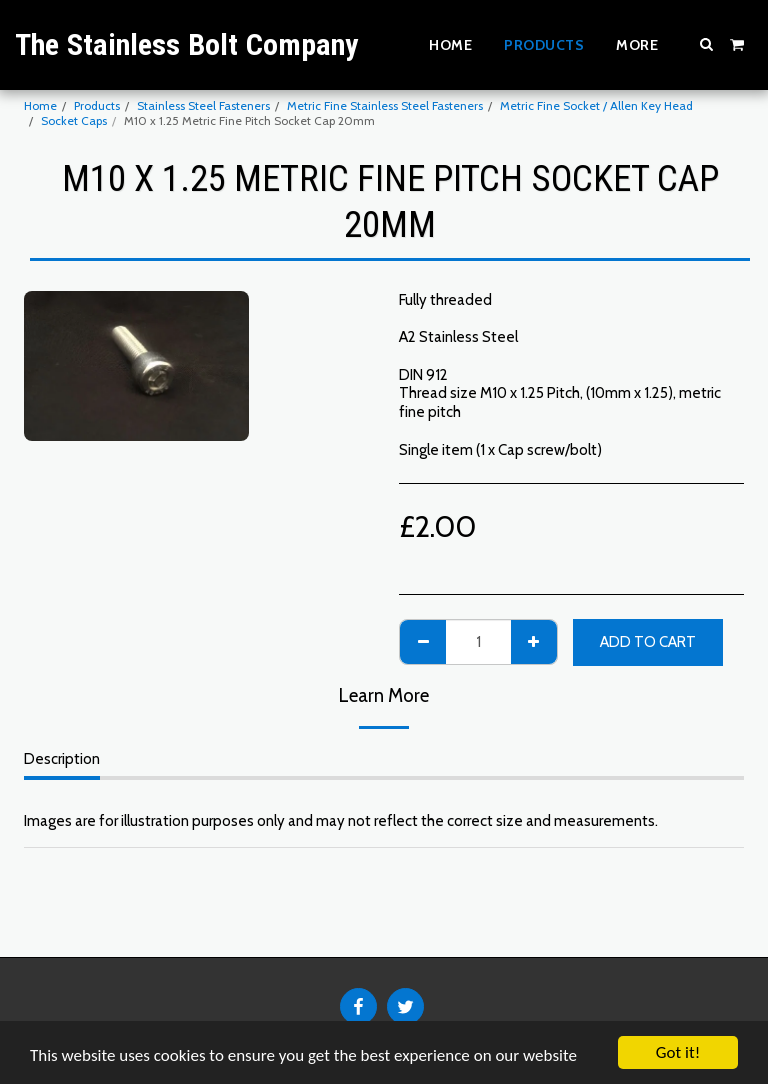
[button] (707, 44)
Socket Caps (74, 120)
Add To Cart (648, 642)
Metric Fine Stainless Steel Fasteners (385, 105)
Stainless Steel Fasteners (203, 105)
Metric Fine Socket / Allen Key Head (596, 105)
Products (97, 105)
